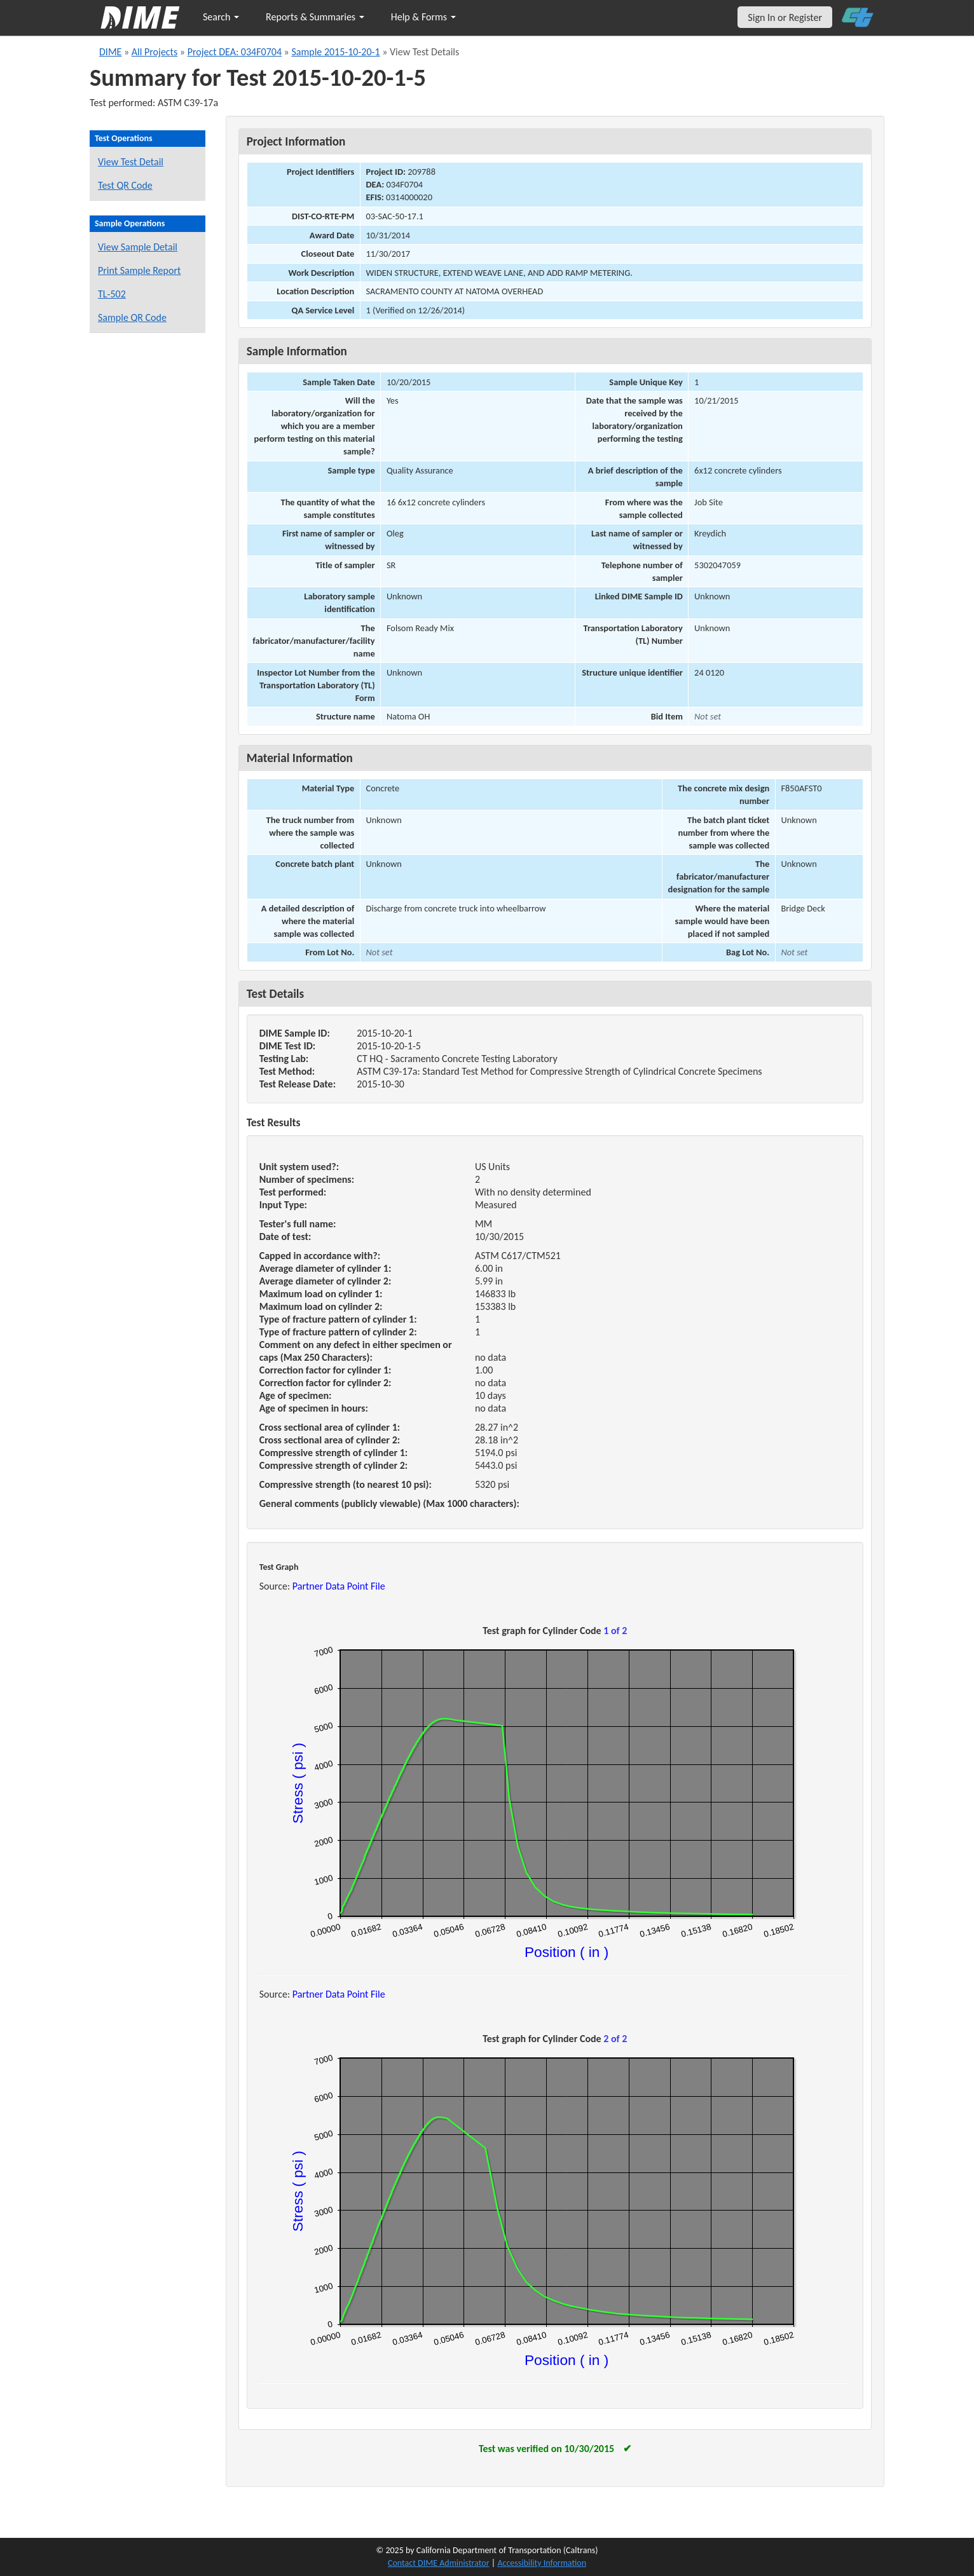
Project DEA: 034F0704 (235, 52)
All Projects (154, 52)
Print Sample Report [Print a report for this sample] (139, 270)
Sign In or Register (785, 17)
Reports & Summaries (315, 17)
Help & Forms (423, 17)
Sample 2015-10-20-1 (335, 52)
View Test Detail (130, 162)
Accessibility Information (541, 2563)
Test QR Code (125, 185)
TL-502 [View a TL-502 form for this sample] (112, 294)
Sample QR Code (132, 317)
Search (221, 17)
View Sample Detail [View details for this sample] (137, 247)
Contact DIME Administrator (439, 2563)
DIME (110, 52)
